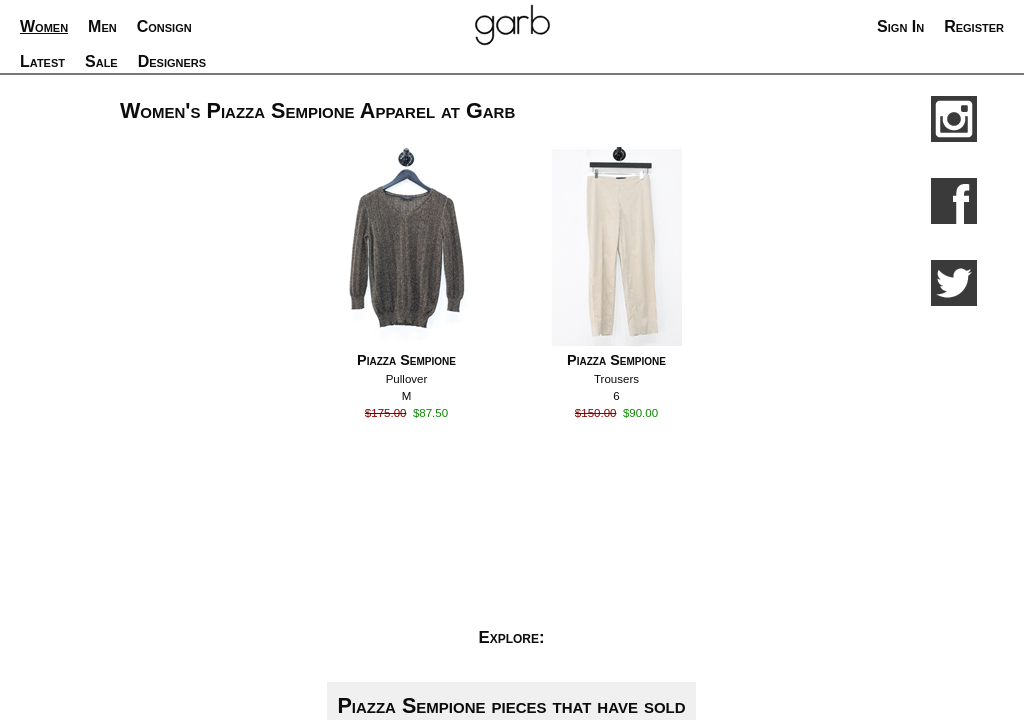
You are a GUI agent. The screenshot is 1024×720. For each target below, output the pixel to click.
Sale (101, 61)
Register (974, 26)
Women (44, 26)
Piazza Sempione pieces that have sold (511, 705)
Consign (164, 26)
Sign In (900, 26)
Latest (42, 61)
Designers (172, 61)
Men (102, 26)
